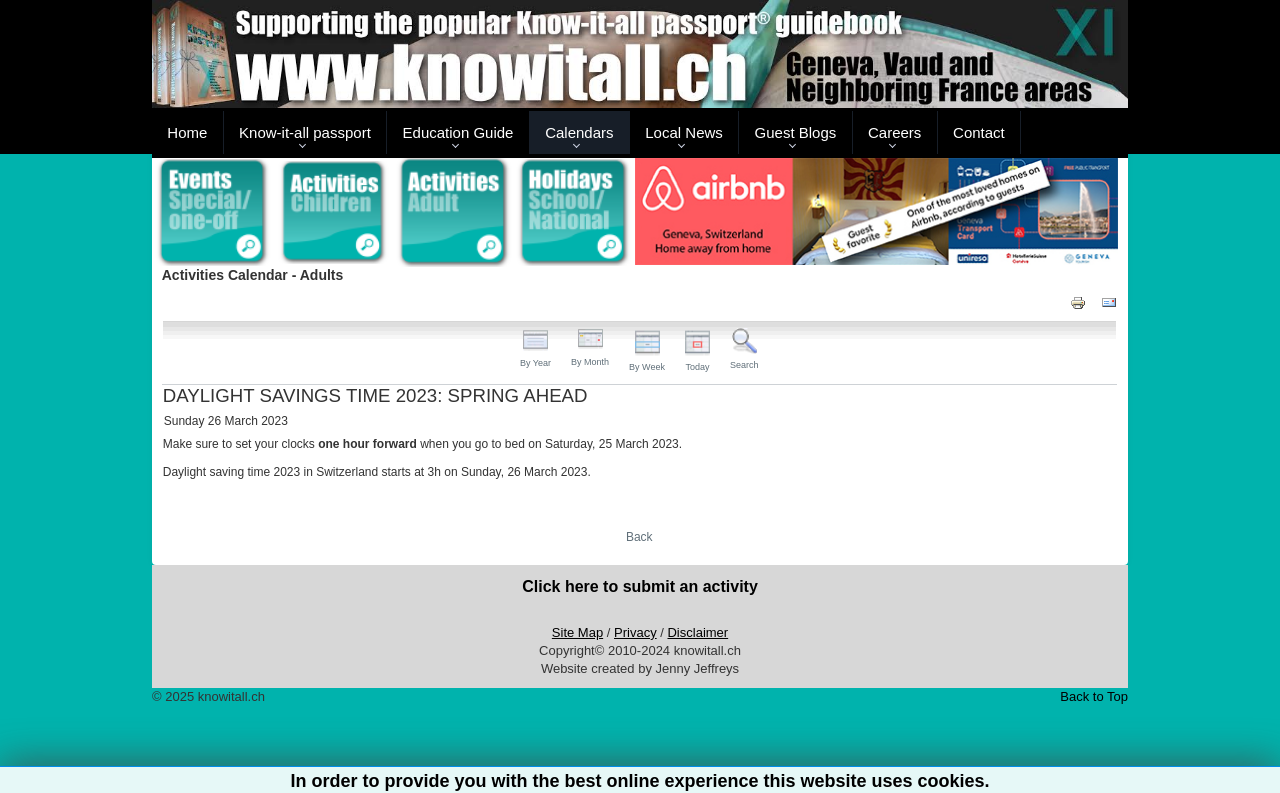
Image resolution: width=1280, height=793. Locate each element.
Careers (894, 132)
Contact (979, 132)
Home (187, 132)
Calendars (579, 132)
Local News (684, 132)
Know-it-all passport (305, 132)
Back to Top (1094, 696)
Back (639, 537)
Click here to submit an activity (640, 586)
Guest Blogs (796, 132)
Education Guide (458, 132)
